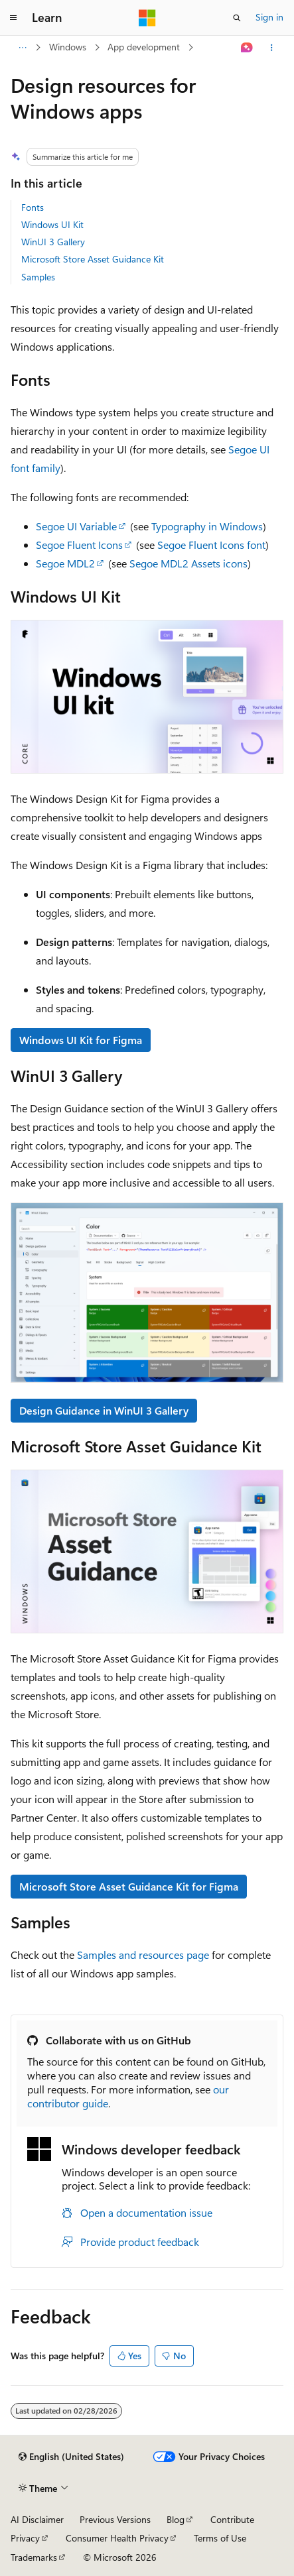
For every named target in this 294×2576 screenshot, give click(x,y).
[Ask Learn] (247, 47)
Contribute (232, 2519)
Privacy (25, 2538)
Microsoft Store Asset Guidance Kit (92, 259)
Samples (38, 276)
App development (144, 46)
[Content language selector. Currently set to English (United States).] (71, 2456)
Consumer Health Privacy (117, 2538)
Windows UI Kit (52, 224)
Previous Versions (115, 2519)
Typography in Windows (207, 526)
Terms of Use (220, 2538)
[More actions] (271, 47)
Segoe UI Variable (76, 526)
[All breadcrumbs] (22, 47)
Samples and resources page (143, 1954)
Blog (175, 2519)
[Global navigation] (13, 18)
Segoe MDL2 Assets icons (188, 563)
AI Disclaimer (37, 2519)
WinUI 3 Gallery (53, 241)
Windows (67, 46)
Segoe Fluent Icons (79, 545)
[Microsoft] (147, 18)
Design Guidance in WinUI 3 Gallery (103, 1410)
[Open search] (237, 18)
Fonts (32, 207)
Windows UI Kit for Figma (80, 1040)
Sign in (269, 17)
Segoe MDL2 (65, 563)
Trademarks (34, 2557)
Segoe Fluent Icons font (211, 545)
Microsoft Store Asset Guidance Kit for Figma (128, 1886)
